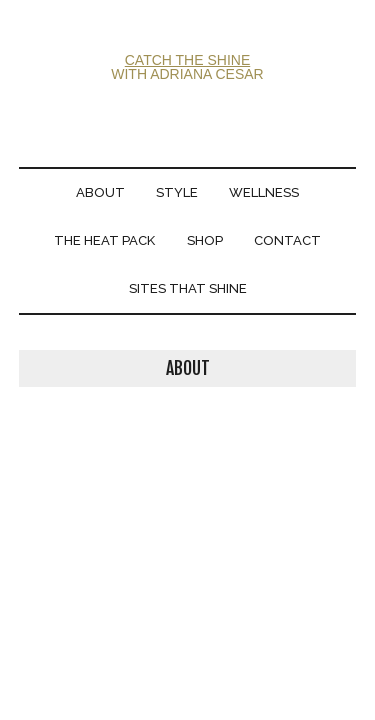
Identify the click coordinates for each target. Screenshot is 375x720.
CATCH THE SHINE (188, 60)
